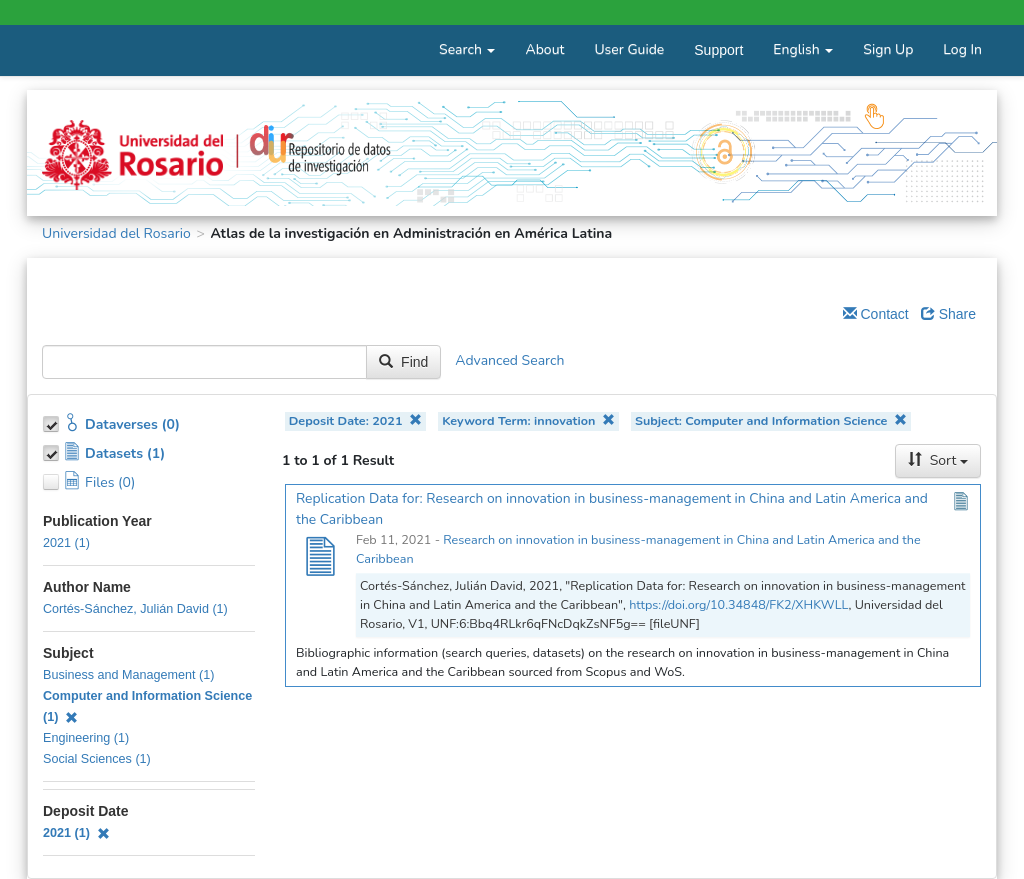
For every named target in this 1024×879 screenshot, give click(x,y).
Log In (962, 49)
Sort (938, 460)
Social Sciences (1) (97, 759)
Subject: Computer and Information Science (771, 420)
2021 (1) (66, 543)
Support (718, 50)
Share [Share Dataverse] (948, 314)
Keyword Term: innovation (528, 420)
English (803, 49)
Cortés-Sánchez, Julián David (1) (135, 609)
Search (467, 49)
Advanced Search (509, 361)
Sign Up (888, 49)
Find (403, 362)
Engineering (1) (86, 738)
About (544, 49)
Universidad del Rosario (116, 233)
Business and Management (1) (129, 675)
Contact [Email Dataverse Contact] (876, 314)
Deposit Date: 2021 (355, 420)
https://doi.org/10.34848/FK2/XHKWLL (738, 604)
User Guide (629, 49)
